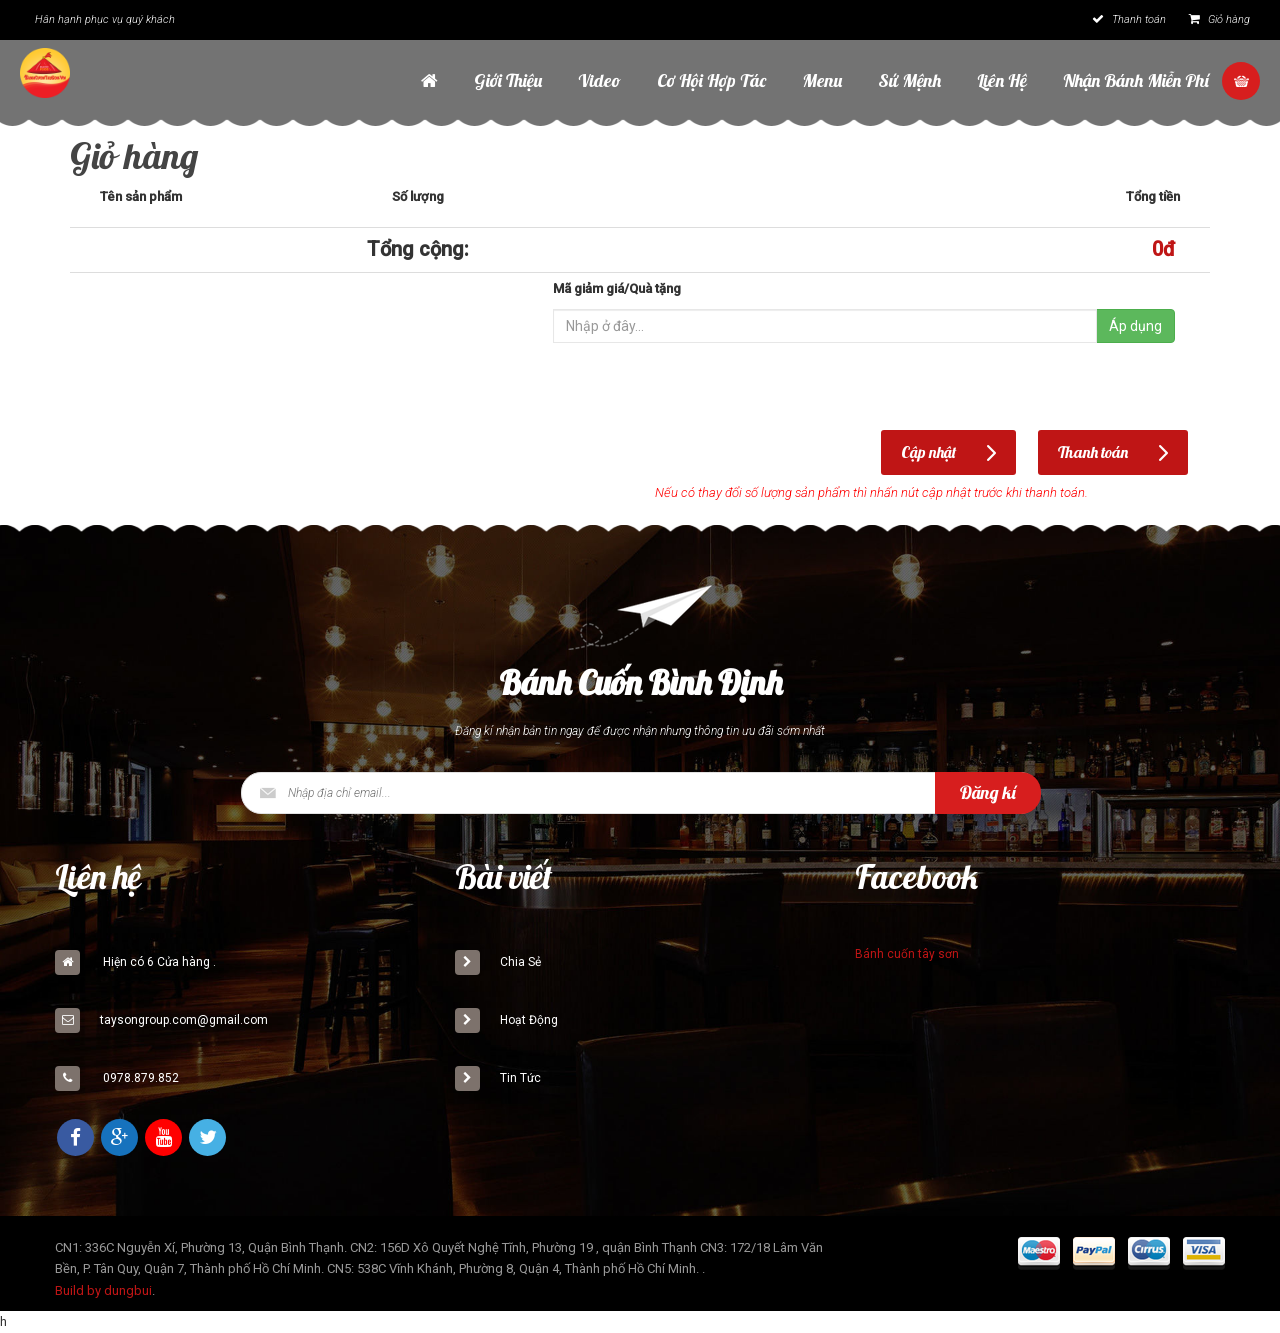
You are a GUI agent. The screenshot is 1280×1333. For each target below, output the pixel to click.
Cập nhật (928, 452)
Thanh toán (1129, 19)
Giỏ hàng (1219, 19)
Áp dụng (1135, 326)
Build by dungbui (103, 1290)
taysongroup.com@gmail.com (184, 1020)
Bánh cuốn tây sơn (907, 954)
